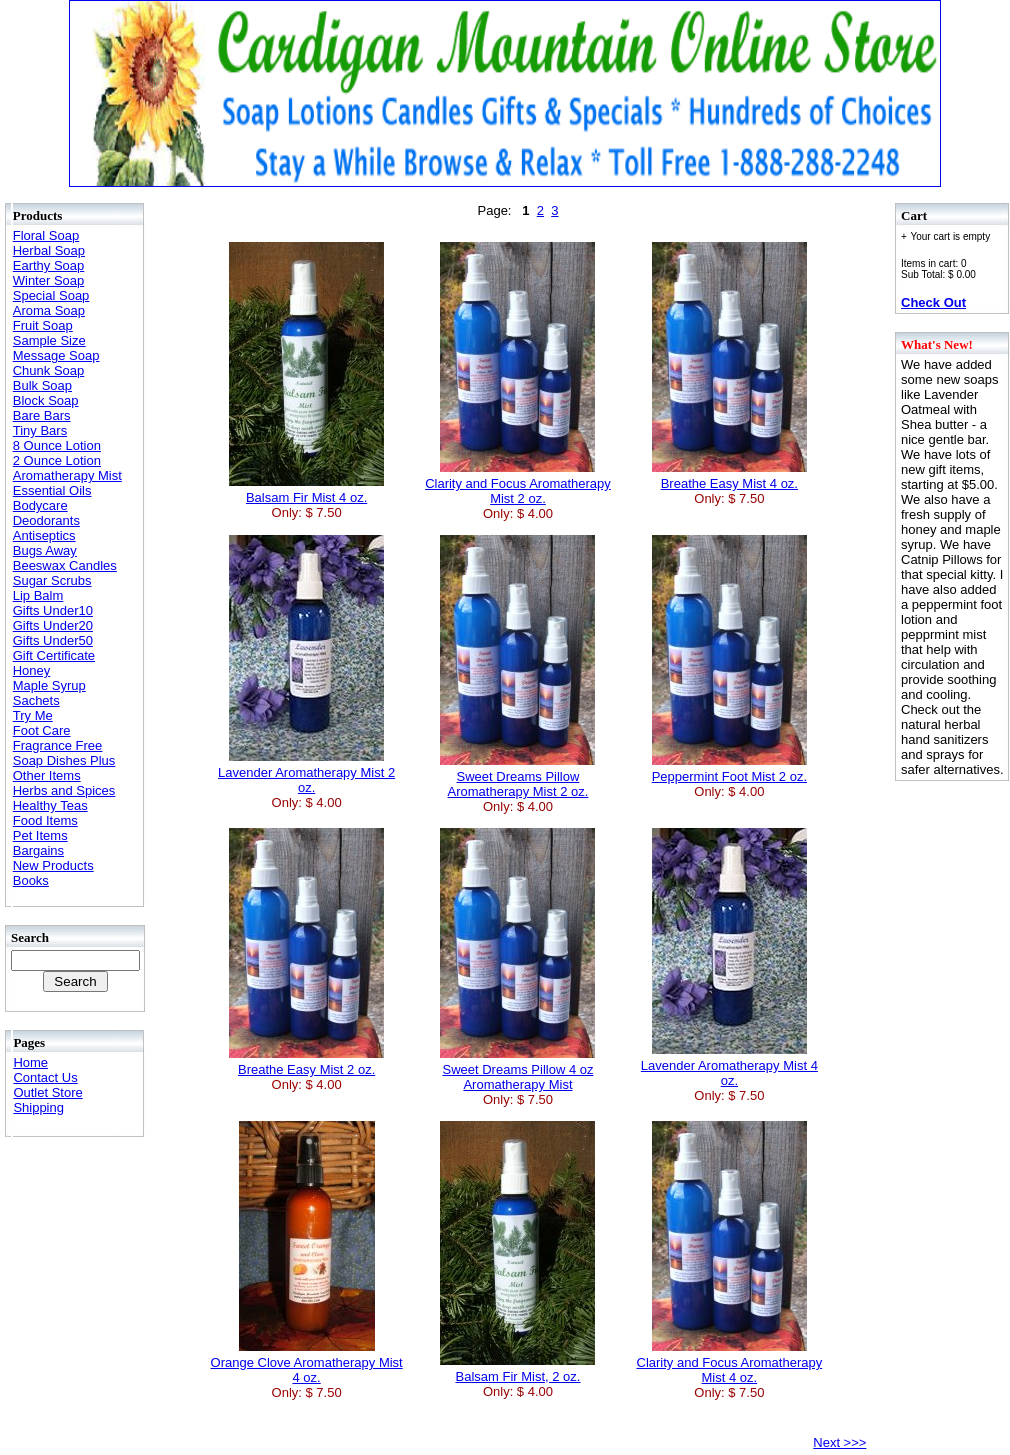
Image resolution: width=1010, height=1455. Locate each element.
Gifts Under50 (53, 640)
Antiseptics (44, 535)
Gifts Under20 (53, 625)
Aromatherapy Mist (67, 475)
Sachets (36, 700)
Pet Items (40, 835)
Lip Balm (38, 595)
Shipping (38, 1107)
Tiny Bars (40, 430)
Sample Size (49, 340)
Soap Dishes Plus (64, 760)
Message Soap (56, 355)
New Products (53, 865)
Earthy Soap (49, 265)
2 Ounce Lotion (57, 460)
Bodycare (40, 505)
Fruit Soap (43, 325)
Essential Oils (52, 490)
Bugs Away (45, 550)
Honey (32, 670)
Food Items (45, 820)
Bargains (38, 850)
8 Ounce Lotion (57, 445)
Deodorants (46, 520)
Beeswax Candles (65, 565)
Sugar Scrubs (52, 580)
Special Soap (51, 295)
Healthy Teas (50, 805)
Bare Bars (42, 415)
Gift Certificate (54, 655)
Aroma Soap (49, 310)
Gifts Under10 (53, 610)
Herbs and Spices (64, 790)
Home (30, 1062)
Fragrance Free (58, 745)
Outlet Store (47, 1092)
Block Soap (46, 400)
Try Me (33, 715)
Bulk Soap (42, 385)
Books (31, 880)
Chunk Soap (49, 370)
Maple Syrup (49, 685)
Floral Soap (46, 235)
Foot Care (42, 730)
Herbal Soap (49, 250)
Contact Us (45, 1077)
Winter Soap (49, 280)
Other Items (47, 775)
